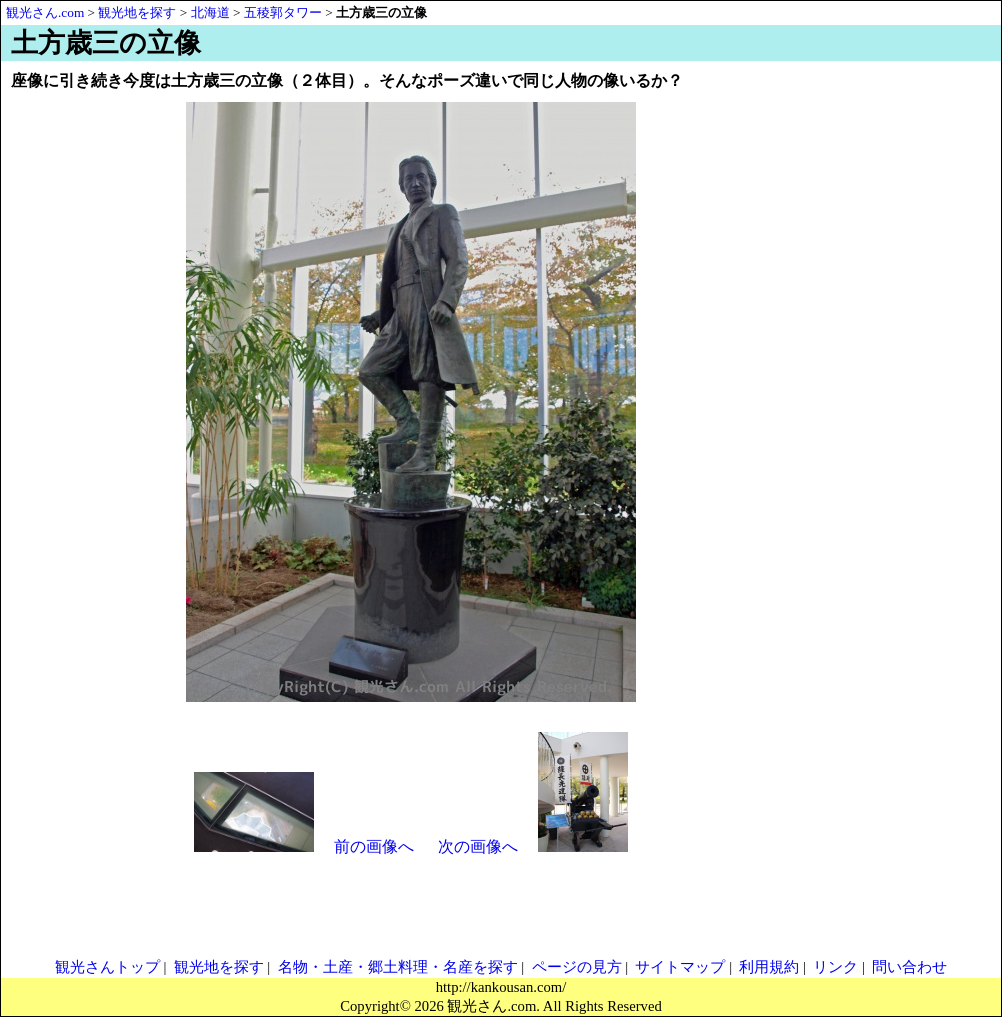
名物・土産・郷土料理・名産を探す (398, 967)
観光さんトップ (107, 967)
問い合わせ (909, 967)
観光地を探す (219, 967)
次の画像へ (478, 846)
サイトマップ (680, 967)
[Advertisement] (901, 392)
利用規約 (769, 967)
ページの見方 (577, 967)
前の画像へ (374, 846)
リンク (835, 967)
